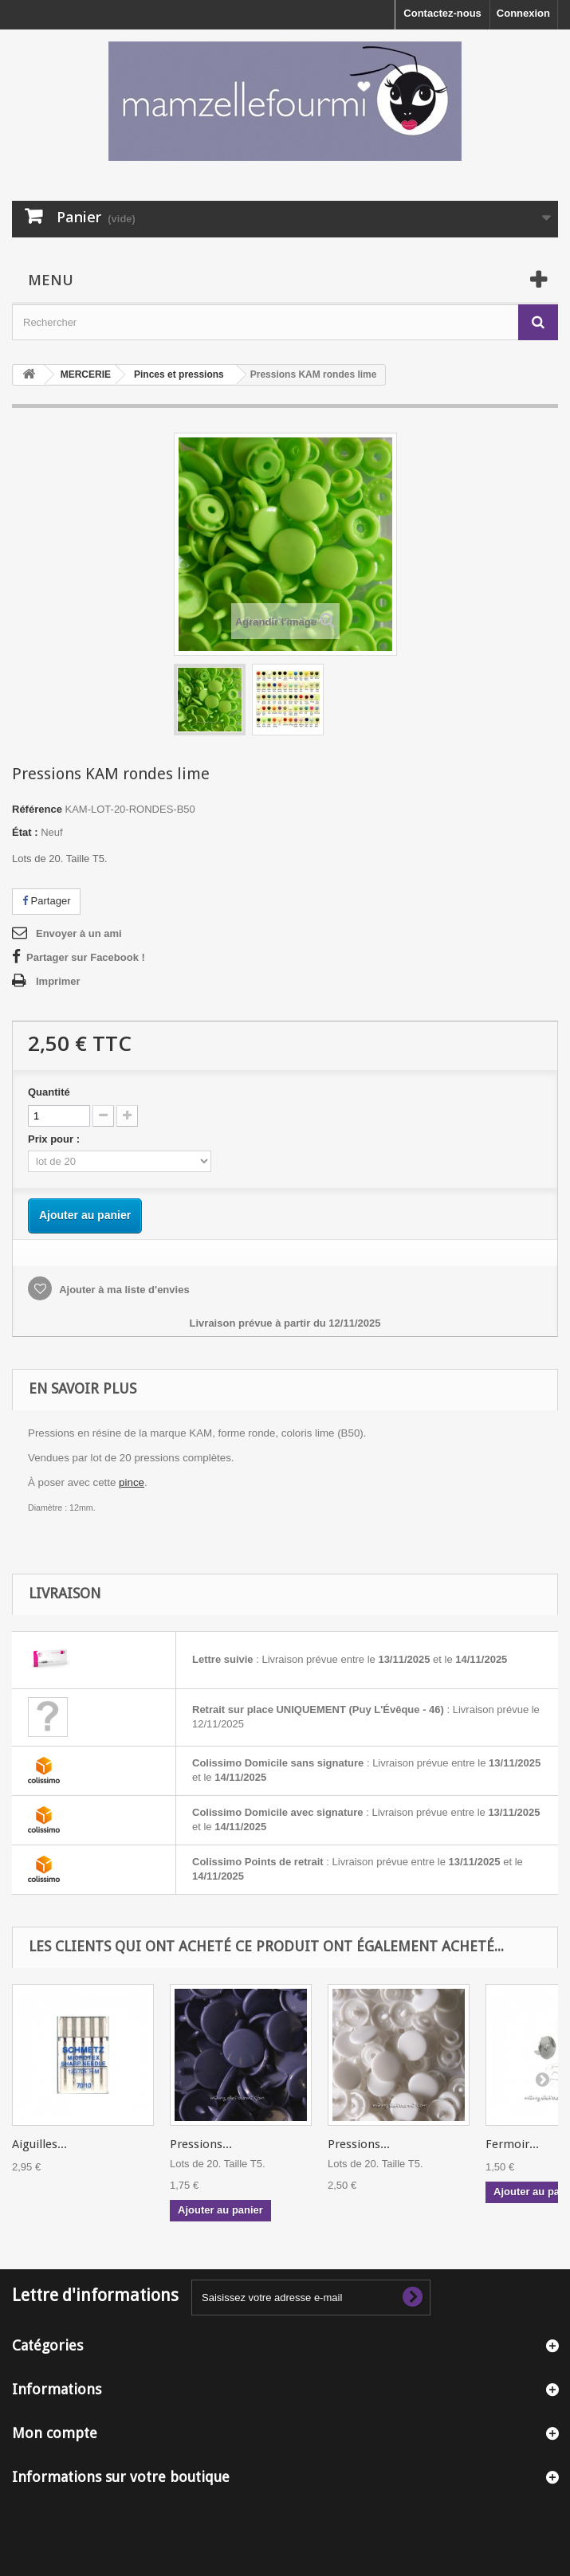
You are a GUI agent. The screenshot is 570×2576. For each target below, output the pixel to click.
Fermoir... (512, 2144)
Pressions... (201, 2144)
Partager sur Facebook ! (85, 957)
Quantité (49, 1092)
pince (131, 1482)
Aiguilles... (39, 2144)
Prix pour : (56, 1139)
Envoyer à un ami (79, 933)
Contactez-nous (442, 13)
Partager (46, 901)
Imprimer (58, 981)
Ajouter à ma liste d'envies (123, 1290)
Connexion (523, 13)
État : (25, 832)
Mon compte (54, 2433)
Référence (37, 809)
